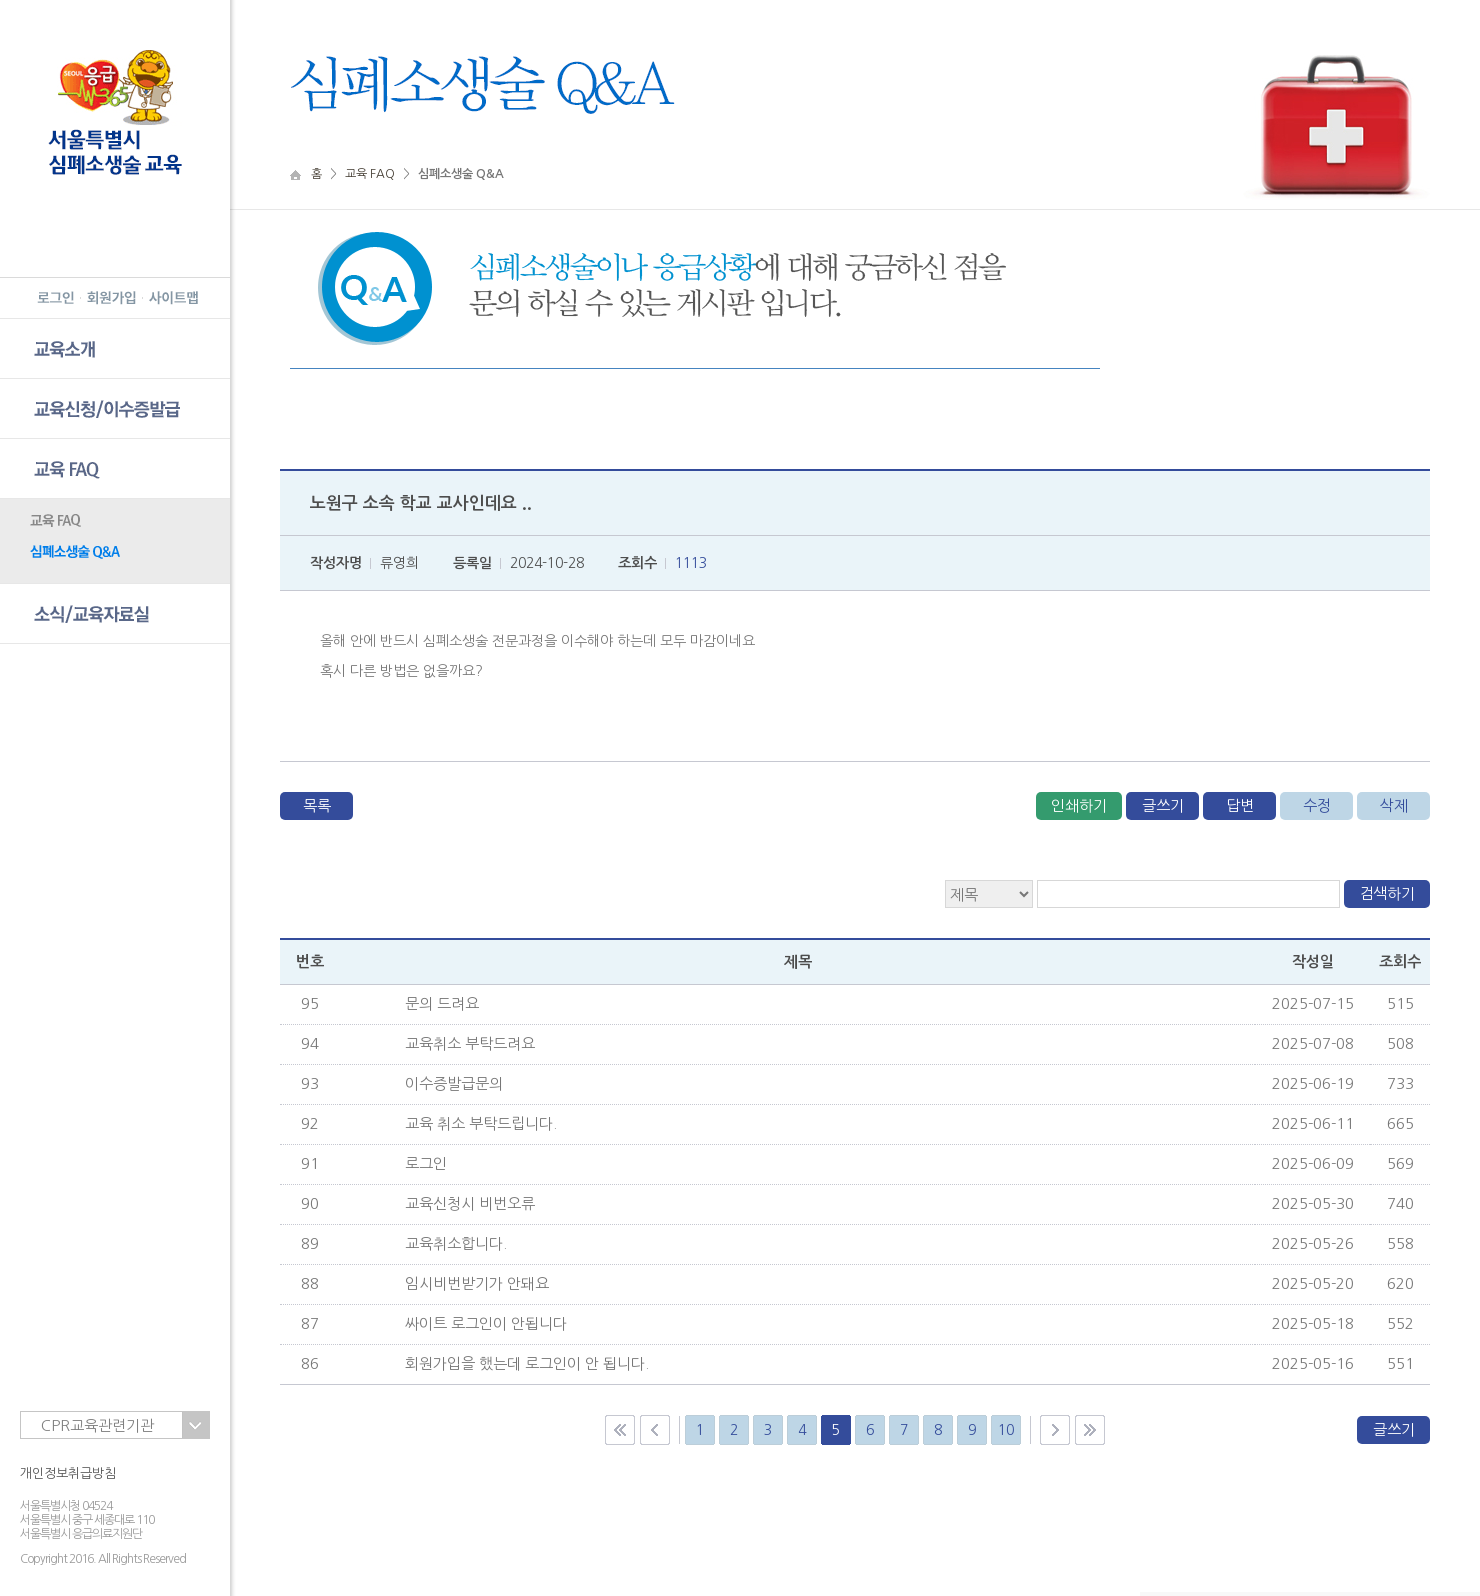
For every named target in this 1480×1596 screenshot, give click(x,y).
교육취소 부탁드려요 (470, 1043)
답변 (1240, 805)
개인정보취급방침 (68, 1473)
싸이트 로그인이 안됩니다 (486, 1323)
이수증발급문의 (454, 1083)
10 (1006, 1430)
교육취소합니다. (456, 1243)
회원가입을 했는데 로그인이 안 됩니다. (527, 1363)
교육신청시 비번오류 (470, 1203)
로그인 (426, 1163)
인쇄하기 (1079, 805)
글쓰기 (1163, 805)
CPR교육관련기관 (97, 1425)
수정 (1317, 805)
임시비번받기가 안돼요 (477, 1283)
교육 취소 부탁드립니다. (481, 1123)
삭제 (1394, 805)
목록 (317, 805)
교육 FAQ (370, 174)
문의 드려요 (442, 1003)
